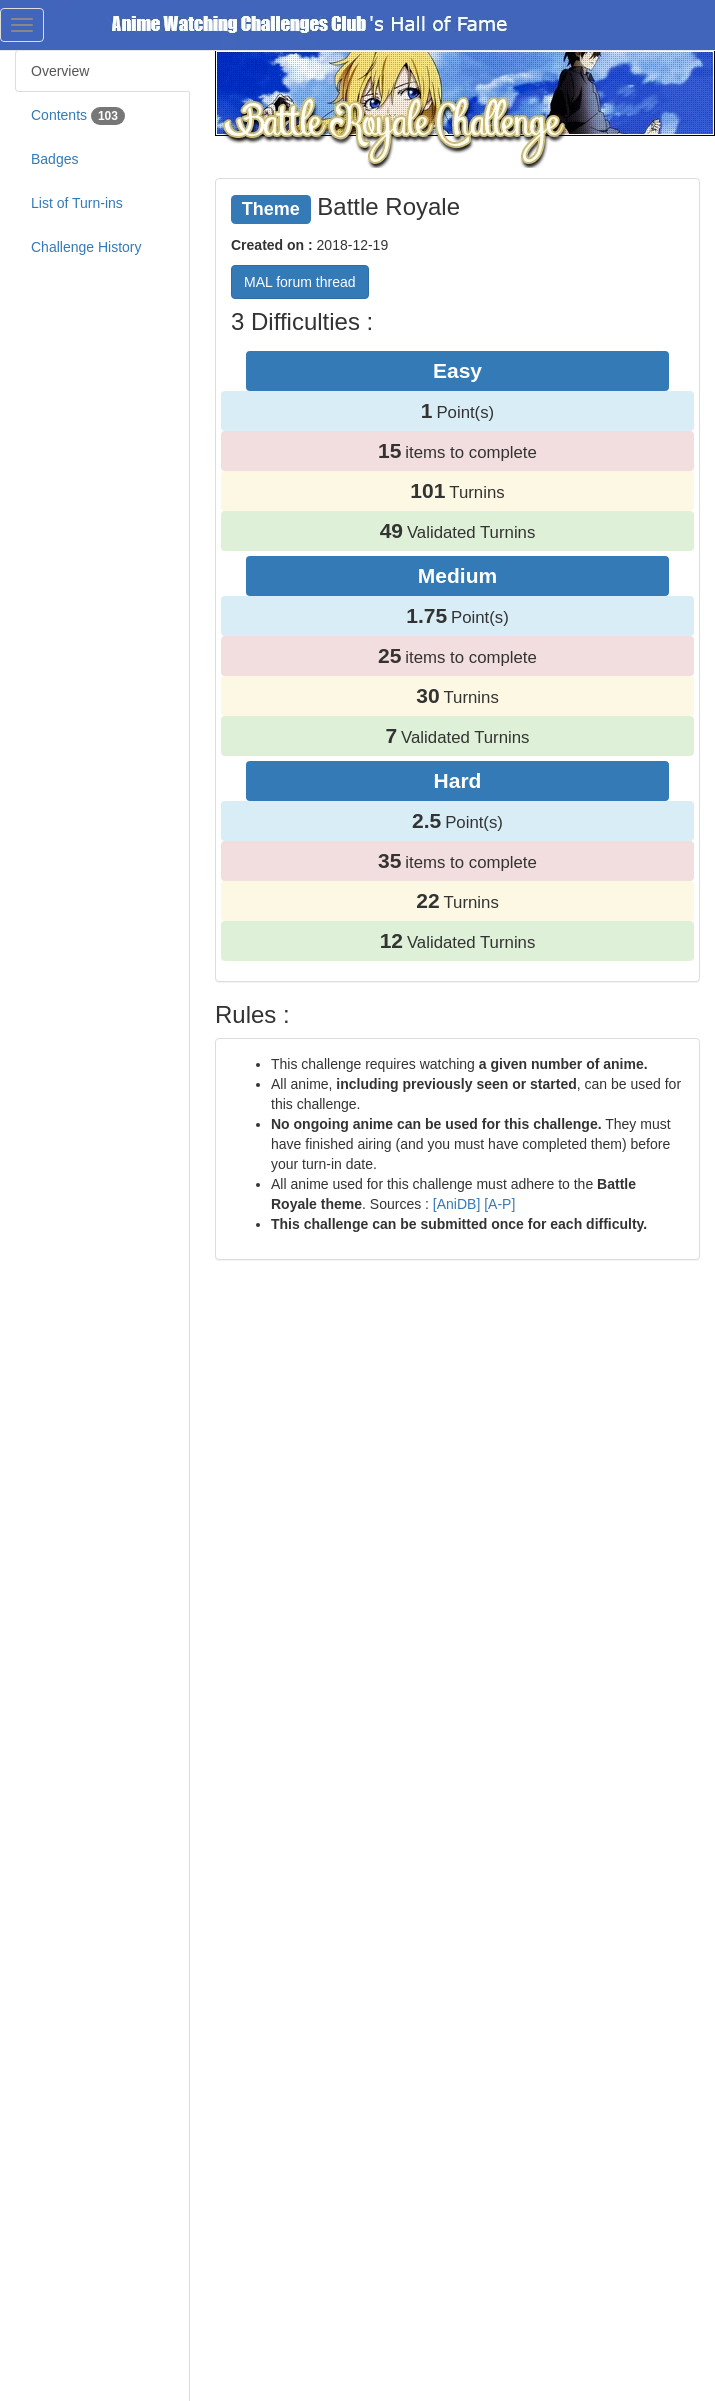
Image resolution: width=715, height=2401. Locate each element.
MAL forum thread (300, 282)
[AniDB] (456, 1204)
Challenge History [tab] (86, 247)
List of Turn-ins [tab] (77, 203)
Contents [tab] (78, 116)
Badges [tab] (54, 159)
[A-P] (499, 1204)
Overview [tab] (60, 71)
